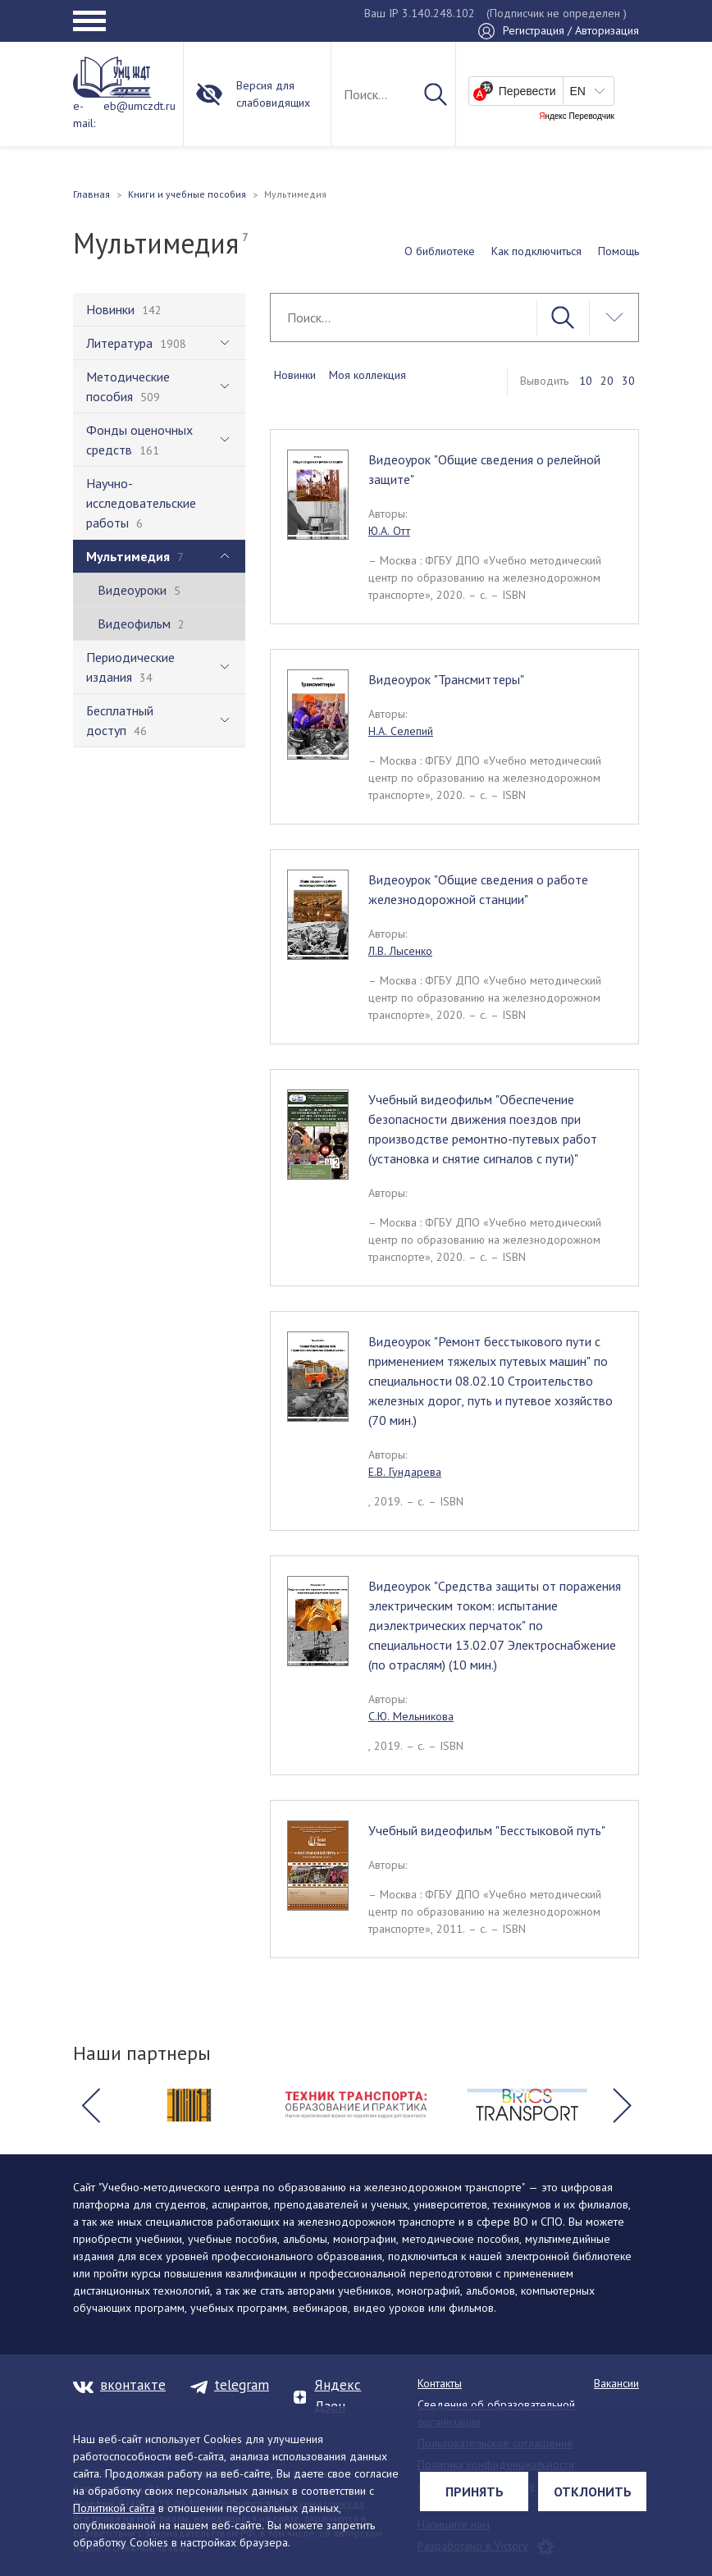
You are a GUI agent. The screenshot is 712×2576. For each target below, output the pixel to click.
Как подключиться (536, 251)
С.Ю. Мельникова (411, 1716)
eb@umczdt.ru (139, 105)
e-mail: (84, 114)
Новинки (295, 375)
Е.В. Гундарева (404, 1471)
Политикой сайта (114, 2508)
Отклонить (593, 2491)
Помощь (618, 251)
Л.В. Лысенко (400, 950)
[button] (90, 2105)
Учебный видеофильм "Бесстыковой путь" (486, 1830)
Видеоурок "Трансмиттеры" (446, 679)
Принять (474, 2491)
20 (607, 380)
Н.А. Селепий (400, 731)
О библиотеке (439, 251)
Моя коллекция (367, 375)
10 (585, 380)
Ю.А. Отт (389, 530)
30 (628, 380)
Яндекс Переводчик (576, 116)
